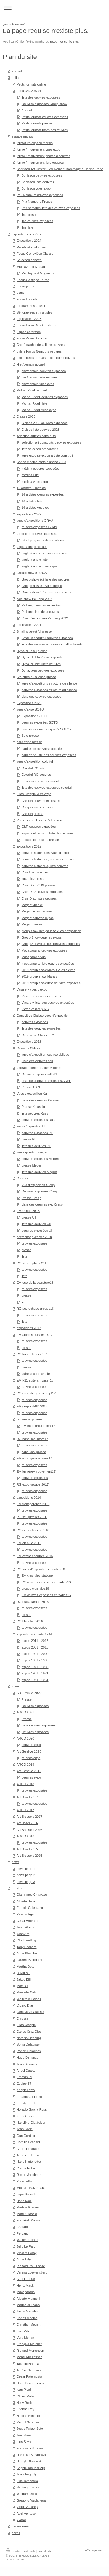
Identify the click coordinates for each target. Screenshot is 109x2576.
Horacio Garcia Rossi (32, 2109)
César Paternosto (29, 2376)
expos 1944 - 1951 (35, 1680)
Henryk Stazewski (29, 2461)
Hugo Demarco (27, 2057)
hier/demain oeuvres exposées (44, 371)
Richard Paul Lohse (31, 2266)
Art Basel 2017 (27, 1797)
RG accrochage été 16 (33, 1530)
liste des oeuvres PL (36, 1146)
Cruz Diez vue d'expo (37, 872)
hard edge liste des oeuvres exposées (49, 755)
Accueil (27, 110)
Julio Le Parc (26, 2246)
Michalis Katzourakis (31, 2187)
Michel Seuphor (28, 2422)
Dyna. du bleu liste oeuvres (41, 664)
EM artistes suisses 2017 (35, 1334)
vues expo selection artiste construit (47, 455)
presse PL (29, 1139)
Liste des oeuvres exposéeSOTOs (46, 729)
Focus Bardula (27, 299)
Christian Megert (28, 2324)
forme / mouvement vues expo (38, 149)
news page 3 (26, 1882)
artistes (17, 1888)
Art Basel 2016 (27, 1823)
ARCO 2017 (25, 1810)
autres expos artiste (36, 1373)
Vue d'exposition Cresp (38, 1185)
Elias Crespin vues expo (34, 794)
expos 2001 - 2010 (35, 1647)
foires (15, 1686)
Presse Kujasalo (33, 1106)
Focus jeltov (25, 286)
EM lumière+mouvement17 (36, 1471)
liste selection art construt (40, 449)
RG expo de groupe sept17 (36, 1393)
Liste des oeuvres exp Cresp (42, 1204)
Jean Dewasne (27, 2064)
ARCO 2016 (25, 1836)
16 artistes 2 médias (31, 488)
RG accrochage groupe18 (35, 1308)
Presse (27, 1699)
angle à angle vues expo (39, 566)
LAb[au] (22, 2226)
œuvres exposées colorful (40, 781)
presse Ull (29, 1217)
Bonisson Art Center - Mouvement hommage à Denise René (60, 169)
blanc (20, 292)
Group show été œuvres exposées (46, 592)
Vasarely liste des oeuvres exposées (48, 1002)
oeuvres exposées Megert (40, 1158)
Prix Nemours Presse (37, 201)
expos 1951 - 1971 (35, 1673)
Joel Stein (24, 2435)
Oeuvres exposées (35, 1706)
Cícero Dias (25, 2005)
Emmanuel (24, 2077)
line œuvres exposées (37, 221)
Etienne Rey (25, 2409)
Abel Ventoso (26, 2513)
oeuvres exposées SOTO (40, 722)
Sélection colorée (29, 260)
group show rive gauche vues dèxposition (51, 931)
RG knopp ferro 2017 (32, 1354)
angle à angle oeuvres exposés (44, 553)
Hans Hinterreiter (29, 2161)
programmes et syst (31, 305)
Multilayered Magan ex (38, 273)
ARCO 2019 (25, 1764)
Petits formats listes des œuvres (45, 130)
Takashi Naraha (28, 2363)
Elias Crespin (26, 2025)
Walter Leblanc (27, 2240)
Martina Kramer (28, 2207)
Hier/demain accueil (31, 364)
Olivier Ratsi (25, 2396)
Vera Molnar (25, 2337)
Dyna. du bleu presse (32, 651)
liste (24, 1256)
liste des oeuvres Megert (39, 1172)
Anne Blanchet (27, 1953)
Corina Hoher (26, 2168)
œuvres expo (31, 1758)
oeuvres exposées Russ (39, 1119)
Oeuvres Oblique (29, 1048)
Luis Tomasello (27, 2481)
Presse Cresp (31, 1198)
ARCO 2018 (25, 1784)
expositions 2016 (29, 1497)
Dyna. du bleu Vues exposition (43, 657)
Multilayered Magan (31, 266)
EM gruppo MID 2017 (32, 1406)
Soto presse (30, 735)
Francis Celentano (30, 1907)
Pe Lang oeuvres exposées (41, 605)
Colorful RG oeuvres (36, 774)
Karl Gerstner (26, 2116)
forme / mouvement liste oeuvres (40, 162)
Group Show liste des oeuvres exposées (51, 944)
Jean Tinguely (27, 2474)
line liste (27, 227)
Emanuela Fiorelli (29, 2096)
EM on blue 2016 (29, 1543)
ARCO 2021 (25, 1712)
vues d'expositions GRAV (35, 520)
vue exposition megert (32, 1152)
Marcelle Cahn (27, 1992)
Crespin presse (32, 814)
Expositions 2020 (29, 703)
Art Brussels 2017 (29, 1816)
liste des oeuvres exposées (41, 1028)
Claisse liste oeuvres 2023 (41, 429)
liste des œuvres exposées (41, 97)
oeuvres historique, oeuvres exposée (48, 859)
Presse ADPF (31, 1087)
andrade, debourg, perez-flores (39, 1067)
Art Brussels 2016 (29, 1829)
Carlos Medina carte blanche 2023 (41, 462)
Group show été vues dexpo (42, 586)
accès (16, 2533)
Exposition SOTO (34, 716)
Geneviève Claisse (30, 2012)
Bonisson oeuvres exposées (42, 175)
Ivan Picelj (24, 2389)
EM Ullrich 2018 (28, 1211)
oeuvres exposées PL (37, 1133)
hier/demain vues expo (38, 384)
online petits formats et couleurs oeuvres (46, 357)
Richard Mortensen (30, 2350)
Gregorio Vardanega (31, 2500)
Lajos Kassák (26, 2194)
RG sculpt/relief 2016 (32, 1517)
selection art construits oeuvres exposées (51, 442)
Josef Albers (25, 1927)
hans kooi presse (34, 1452)
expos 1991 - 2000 (35, 1653)
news (15, 1862)
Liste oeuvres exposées (39, 1725)
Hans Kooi (24, 2201)
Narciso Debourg (29, 2038)
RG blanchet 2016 (30, 1621)
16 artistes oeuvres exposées (43, 494)
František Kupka (28, 2220)
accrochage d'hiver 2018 (34, 1237)
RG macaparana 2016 (33, 1601)
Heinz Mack (25, 2285)
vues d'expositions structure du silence (49, 683)
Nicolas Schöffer (28, 2415)
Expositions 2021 (29, 624)
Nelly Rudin (25, 2402)
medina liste (30, 475)
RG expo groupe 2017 (33, 1484)
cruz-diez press (33, 878)
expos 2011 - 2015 (35, 1640)
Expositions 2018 (29, 1041)
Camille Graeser (28, 2142)
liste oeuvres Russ (35, 1113)
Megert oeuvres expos (38, 918)
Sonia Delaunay (28, 2044)
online (16, 77)
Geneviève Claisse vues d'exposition (43, 1015)
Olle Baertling (26, 1940)
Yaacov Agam (26, 1914)
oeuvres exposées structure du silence (49, 690)
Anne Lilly (24, 2259)
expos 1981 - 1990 (35, 1660)
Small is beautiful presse (34, 631)
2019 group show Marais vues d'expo (48, 970)
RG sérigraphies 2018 (32, 1263)
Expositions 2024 (29, 240)
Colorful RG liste (33, 768)
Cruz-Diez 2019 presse (38, 885)
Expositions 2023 (29, 319)
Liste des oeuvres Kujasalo (41, 1100)
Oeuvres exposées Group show (44, 104)
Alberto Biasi (26, 1901)
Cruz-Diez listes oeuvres (39, 898)
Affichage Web (94, 2550)
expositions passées (26, 234)
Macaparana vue (34, 957)
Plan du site (45, 2551)
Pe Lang (23, 2233)
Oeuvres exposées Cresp (40, 1191)
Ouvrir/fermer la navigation (54, 7)
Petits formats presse (37, 123)
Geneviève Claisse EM (38, 1035)
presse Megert (32, 1165)
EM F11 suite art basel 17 (35, 1380)
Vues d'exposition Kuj (32, 1093)
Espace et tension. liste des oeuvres (48, 833)
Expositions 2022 (29, 514)
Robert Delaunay (29, 2051)
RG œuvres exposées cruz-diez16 (46, 1582)
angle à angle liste (35, 559)
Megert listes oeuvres (37, 911)
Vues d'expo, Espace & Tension (39, 820)
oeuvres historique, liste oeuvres (45, 866)
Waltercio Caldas (29, 1999)
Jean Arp (23, 1934)
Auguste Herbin (28, 2155)
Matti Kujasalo (27, 2214)
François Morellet (29, 2344)
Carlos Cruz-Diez (29, 2031)
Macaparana (26, 2292)
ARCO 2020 (25, 1738)
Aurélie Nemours (29, 2370)
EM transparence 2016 (33, 1504)
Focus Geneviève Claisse (35, 253)
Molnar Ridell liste (34, 403)
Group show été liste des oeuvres (46, 579)
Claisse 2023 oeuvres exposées (45, 423)
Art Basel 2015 (27, 1849)
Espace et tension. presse (40, 839)
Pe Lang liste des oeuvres (40, 611)
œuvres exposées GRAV (39, 527)
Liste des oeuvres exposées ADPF (46, 1081)
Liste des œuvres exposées (41, 696)
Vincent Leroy (26, 2253)
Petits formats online (31, 84)
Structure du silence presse (36, 677)
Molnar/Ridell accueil (32, 390)
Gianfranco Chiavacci (32, 1894)
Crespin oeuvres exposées (41, 800)
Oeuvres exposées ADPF (40, 1074)
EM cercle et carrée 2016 (35, 1556)
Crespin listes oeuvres (37, 807)
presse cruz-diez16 (35, 1588)
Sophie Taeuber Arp (31, 2468)
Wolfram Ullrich (28, 2493)
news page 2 (26, 1875)
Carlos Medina (27, 2318)
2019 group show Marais (39, 976)
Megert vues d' (32, 905)
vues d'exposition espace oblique (45, 1054)
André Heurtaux (28, 2148)
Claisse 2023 (26, 416)
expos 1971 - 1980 (35, 1667)
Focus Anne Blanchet (32, 338)
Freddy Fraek (26, 2103)
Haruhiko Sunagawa (31, 2454)
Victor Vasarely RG (35, 1009)
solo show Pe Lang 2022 (34, 599)
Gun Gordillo (26, 2135)
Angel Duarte (26, 2070)
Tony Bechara (26, 1947)
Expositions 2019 (29, 846)
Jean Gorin (25, 2129)
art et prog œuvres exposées (37, 533)
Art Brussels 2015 (29, 1855)
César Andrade (27, 1920)
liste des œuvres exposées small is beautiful (53, 644)
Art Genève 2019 (29, 1771)
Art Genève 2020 (29, 1751)
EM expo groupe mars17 (34, 1458)
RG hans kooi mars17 (32, 1439)
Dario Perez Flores (30, 2383)
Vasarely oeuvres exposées (41, 996)
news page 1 (26, 1868)
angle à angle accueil (32, 547)
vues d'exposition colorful (35, 761)
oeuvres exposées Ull (37, 1230)
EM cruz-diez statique (37, 1575)
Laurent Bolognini (29, 1959)
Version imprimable (21, 2551)
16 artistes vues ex (35, 507)
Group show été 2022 (32, 572)
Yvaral (21, 2520)
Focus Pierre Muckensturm (36, 325)
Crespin (22, 1178)
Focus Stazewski (29, 90)
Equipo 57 (24, 2083)
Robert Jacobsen (29, 2174)
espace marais (22, 136)
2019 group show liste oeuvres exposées (51, 983)
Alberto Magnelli (28, 2298)
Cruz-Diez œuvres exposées (42, 891)
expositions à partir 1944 (34, 1634)
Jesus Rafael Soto (30, 2428)
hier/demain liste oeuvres (40, 377)
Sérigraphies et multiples (34, 312)
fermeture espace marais (35, 143)
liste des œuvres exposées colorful (47, 787)
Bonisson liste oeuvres (38, 182)
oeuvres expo (31, 1745)
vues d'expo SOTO (30, 709)
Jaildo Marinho (27, 2311)
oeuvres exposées (35, 1022)
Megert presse (32, 924)
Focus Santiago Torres (33, 280)
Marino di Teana (28, 2305)
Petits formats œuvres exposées (45, 117)
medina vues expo (35, 481)
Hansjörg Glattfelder (31, 2122)
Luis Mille (23, 2331)
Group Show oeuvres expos (42, 937)
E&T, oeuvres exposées (39, 826)
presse (26, 1250)
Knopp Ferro (26, 2090)
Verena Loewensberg (32, 2272)
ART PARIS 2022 (29, 1692)
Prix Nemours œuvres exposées (40, 195)
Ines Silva (24, 2441)
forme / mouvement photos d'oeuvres (43, 156)
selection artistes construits (36, 436)
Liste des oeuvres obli (37, 1061)
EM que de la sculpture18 (35, 1282)
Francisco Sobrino (30, 2448)
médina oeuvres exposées (41, 468)
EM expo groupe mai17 (38, 1425)
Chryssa (22, 2018)
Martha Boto (25, 1966)
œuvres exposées (34, 1243)
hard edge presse (29, 742)
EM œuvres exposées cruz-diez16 (46, 1595)
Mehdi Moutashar (29, 2357)
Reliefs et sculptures (31, 247)
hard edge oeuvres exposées (42, 748)
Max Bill (22, 1986)
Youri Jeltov (25, 2181)
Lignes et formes (29, 332)
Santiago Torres (28, 2487)
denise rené (20, 2526)
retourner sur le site (64, 41)
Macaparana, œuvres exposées (44, 950)
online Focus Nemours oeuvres (39, 351)
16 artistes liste (32, 501)
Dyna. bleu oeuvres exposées (43, 670)
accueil (17, 71)
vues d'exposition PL (31, 1126)
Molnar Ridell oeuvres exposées (45, 397)
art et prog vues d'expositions (43, 540)
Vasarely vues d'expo (32, 989)
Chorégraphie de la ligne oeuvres (41, 344)
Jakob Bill (24, 1979)
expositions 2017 (29, 1328)
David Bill (23, 1973)
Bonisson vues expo (36, 188)
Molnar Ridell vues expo (39, 410)
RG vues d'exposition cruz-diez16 (41, 1569)
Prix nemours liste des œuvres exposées (51, 208)
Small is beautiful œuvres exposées (47, 638)
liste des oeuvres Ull (36, 1224)
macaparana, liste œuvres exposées (48, 963)
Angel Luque (26, 2279)
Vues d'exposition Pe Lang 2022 (45, 618)
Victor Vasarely (27, 2507)
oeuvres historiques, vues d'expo (45, 852)
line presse (29, 214)
